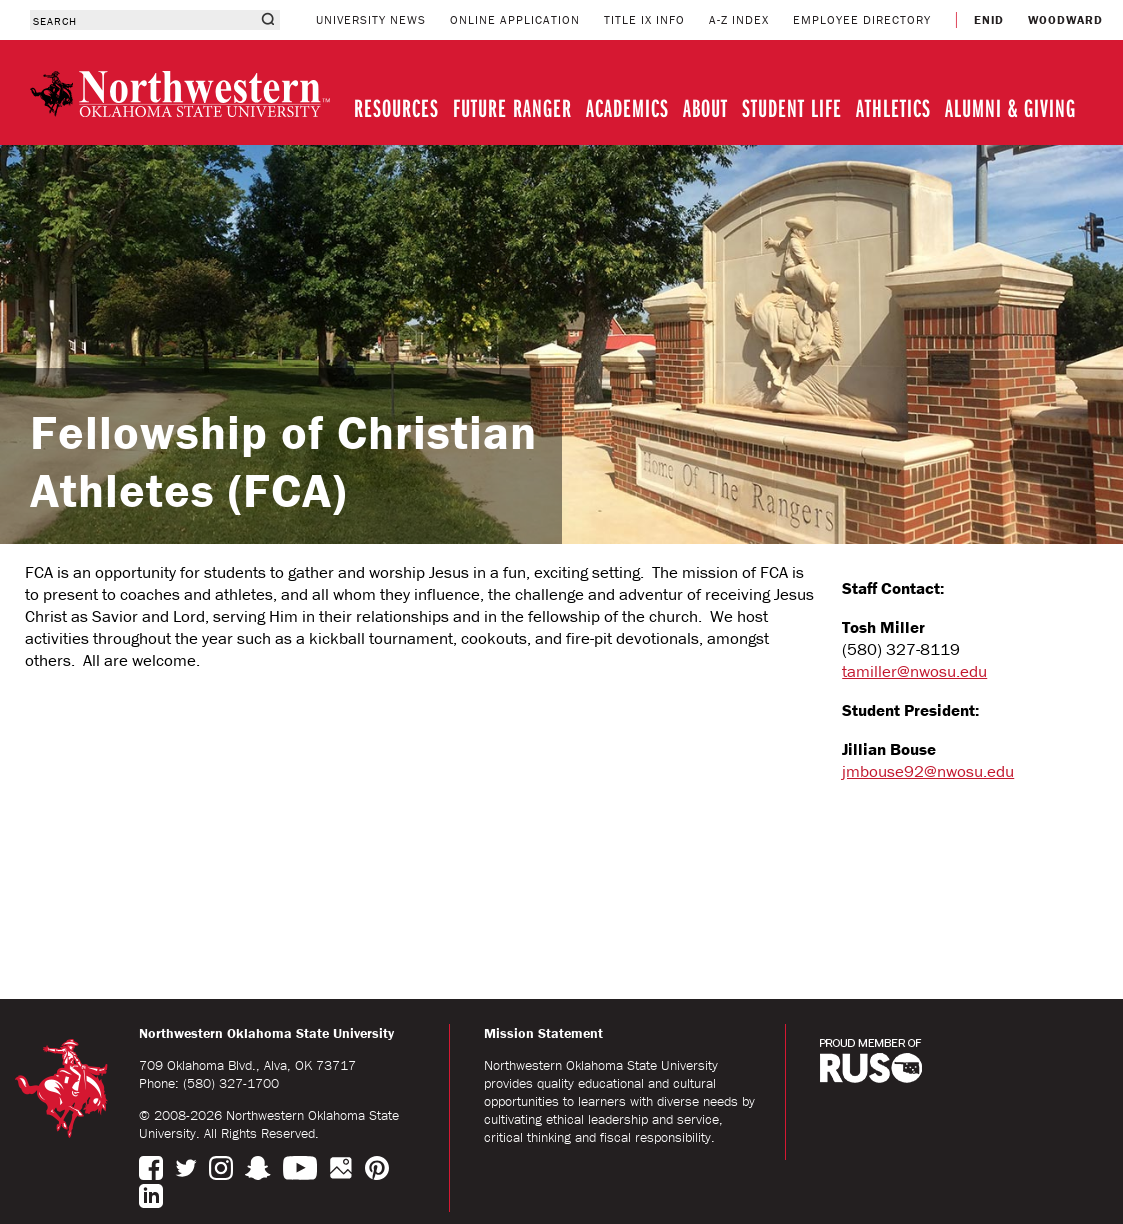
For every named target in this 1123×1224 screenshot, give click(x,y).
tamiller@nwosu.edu (914, 671)
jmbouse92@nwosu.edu (928, 771)
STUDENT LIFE (792, 107)
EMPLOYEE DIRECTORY (862, 19)
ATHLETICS (893, 107)
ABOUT (705, 107)
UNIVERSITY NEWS (371, 19)
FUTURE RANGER (512, 107)
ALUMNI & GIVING (1010, 107)
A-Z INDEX (739, 19)
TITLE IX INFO (644, 19)
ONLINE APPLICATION (515, 19)
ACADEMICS (627, 107)
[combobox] (142, 20)
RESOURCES (396, 107)
